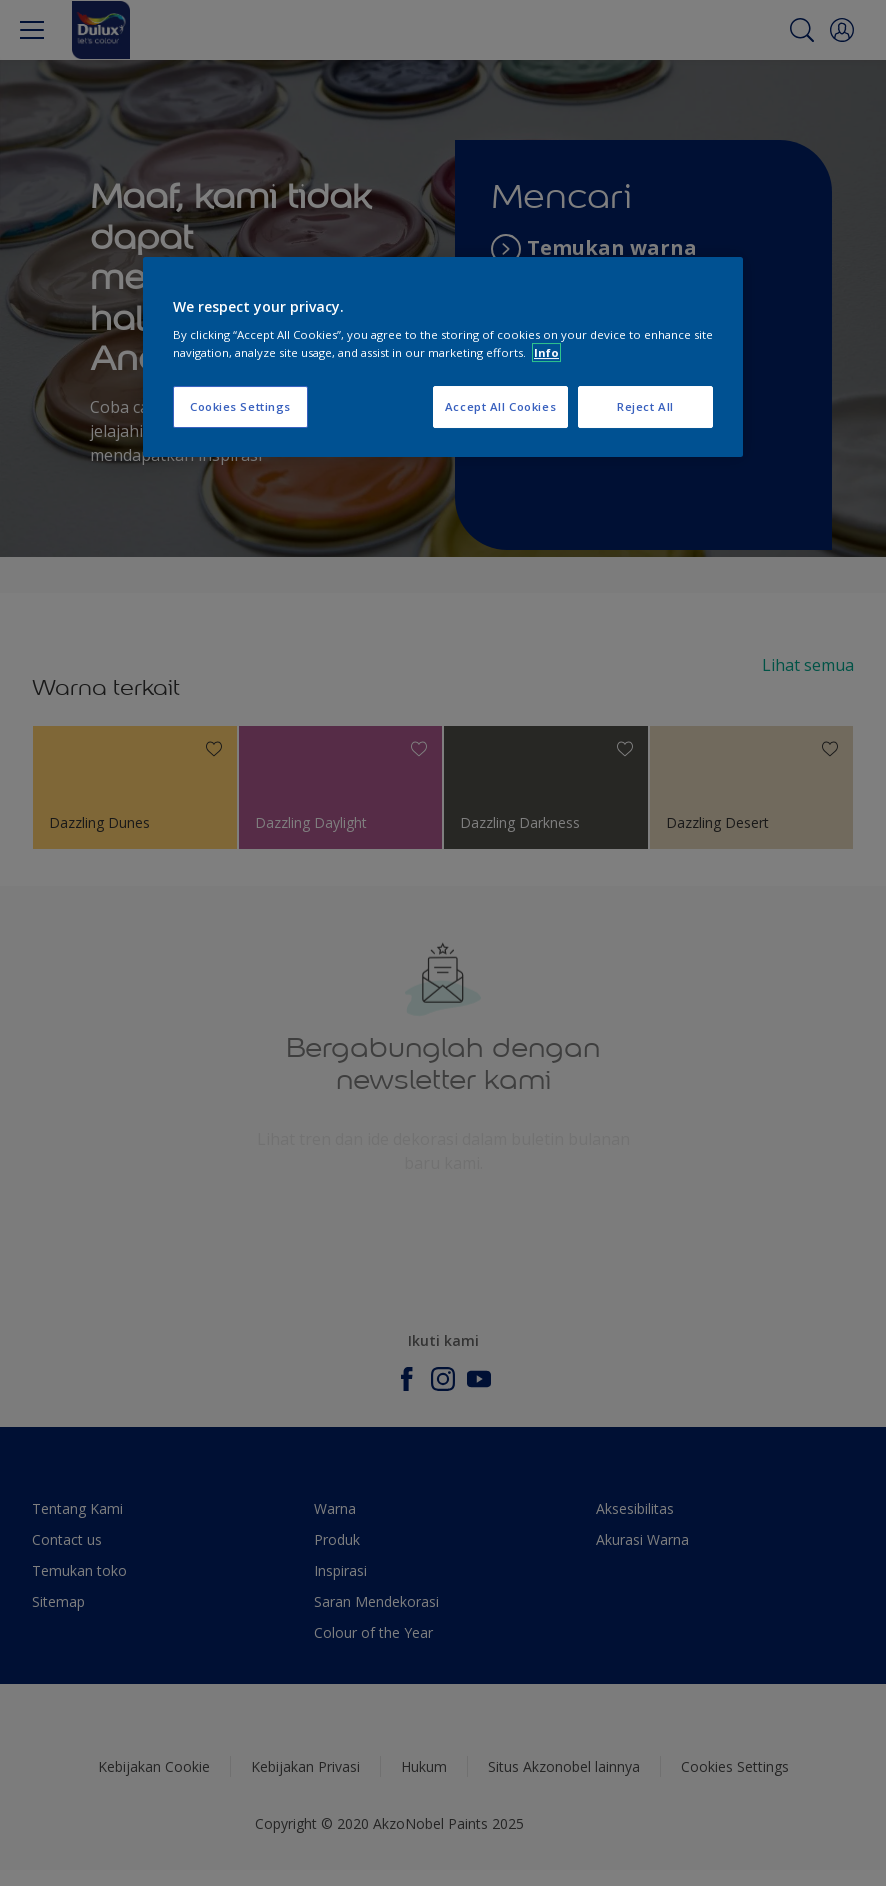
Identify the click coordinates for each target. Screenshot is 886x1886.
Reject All (645, 406)
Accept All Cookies (500, 406)
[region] (443, 357)
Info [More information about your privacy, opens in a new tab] (546, 352)
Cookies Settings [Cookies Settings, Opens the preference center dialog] (240, 406)
